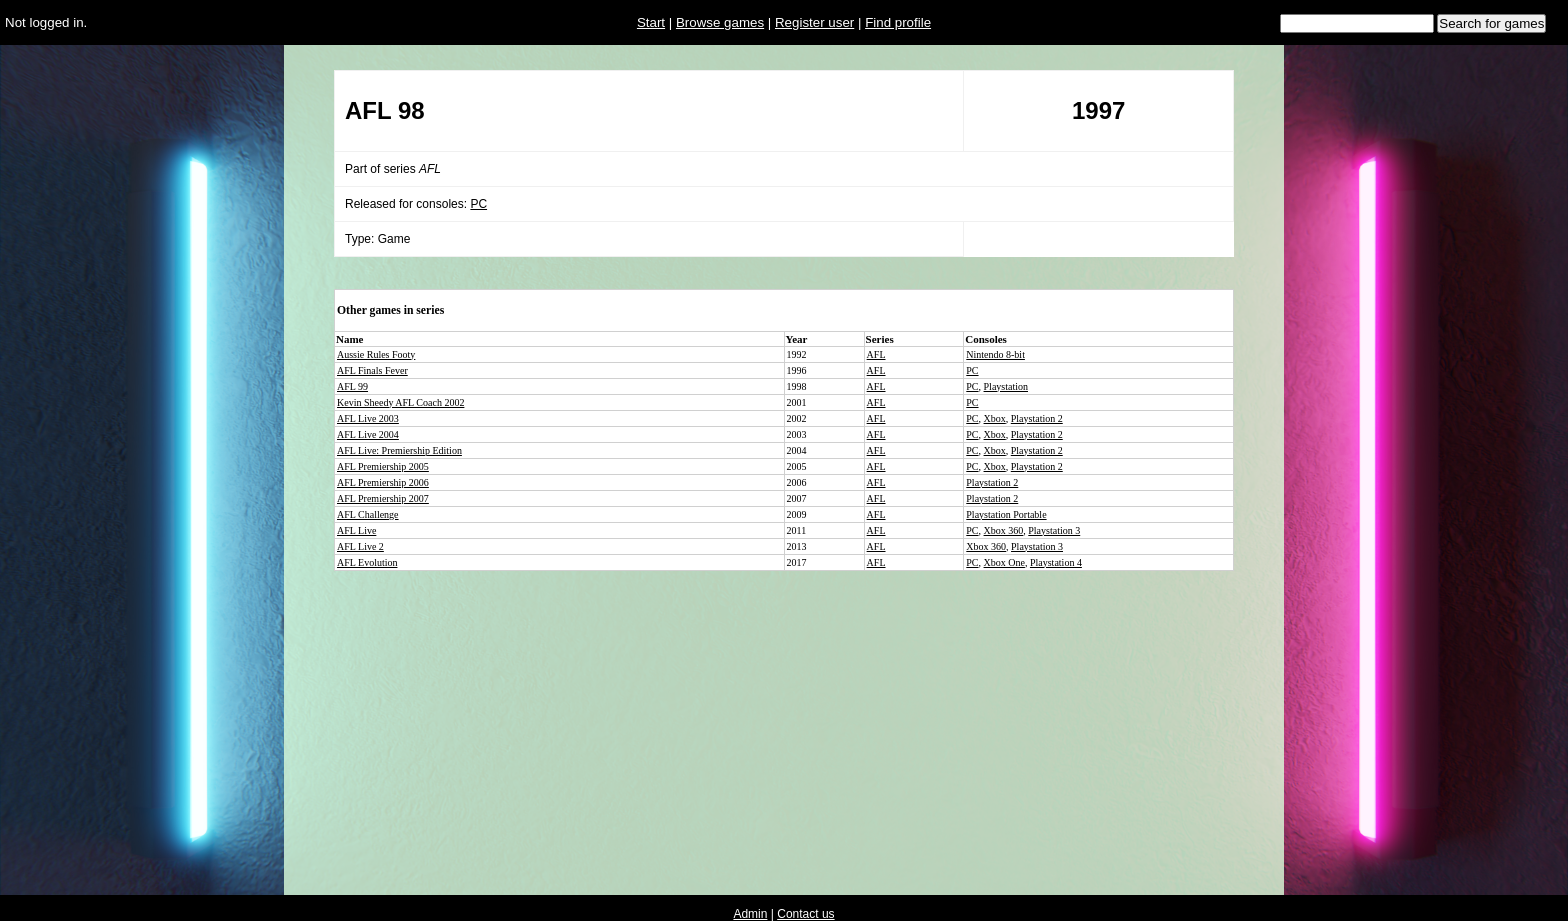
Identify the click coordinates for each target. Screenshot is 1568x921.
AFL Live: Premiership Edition (399, 450)
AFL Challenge (368, 514)
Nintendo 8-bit (995, 354)
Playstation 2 (1037, 418)
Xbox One (1004, 562)
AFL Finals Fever (372, 370)
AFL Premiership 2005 (383, 466)
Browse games (720, 22)
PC (478, 204)
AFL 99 (352, 386)
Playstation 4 (1056, 562)
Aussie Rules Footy (376, 354)
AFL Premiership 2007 (383, 498)
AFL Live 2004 (368, 434)
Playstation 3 (1054, 530)
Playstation (1006, 386)
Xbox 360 (1004, 530)
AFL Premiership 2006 (383, 482)
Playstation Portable (1006, 514)
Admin (750, 914)
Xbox (995, 418)
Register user (814, 22)
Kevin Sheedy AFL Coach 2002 (400, 402)
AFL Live (356, 530)
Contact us (805, 914)
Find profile (898, 22)
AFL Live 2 (360, 546)
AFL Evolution (367, 562)
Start (651, 22)
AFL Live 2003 (368, 418)
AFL (876, 354)
